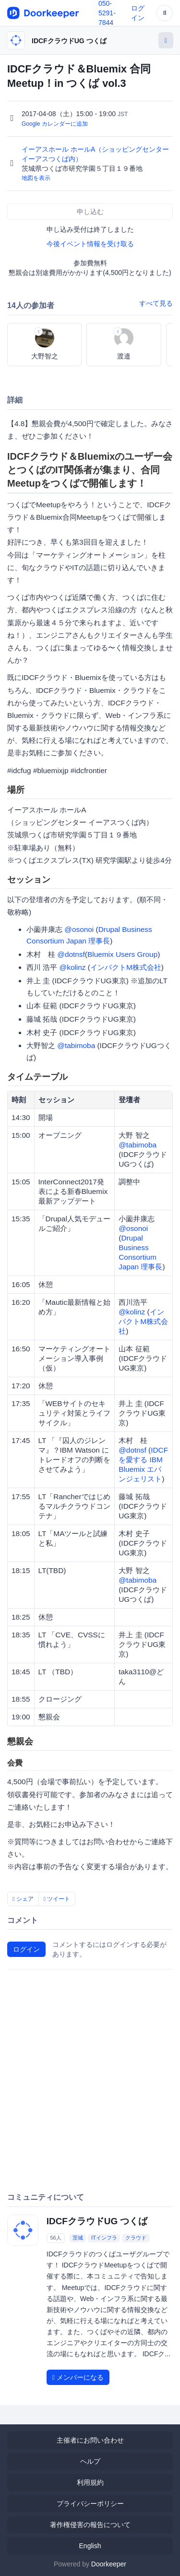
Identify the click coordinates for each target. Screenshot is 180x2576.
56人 (55, 2238)
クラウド (135, 2238)
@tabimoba (76, 1045)
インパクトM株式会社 (125, 967)
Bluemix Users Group (122, 954)
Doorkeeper (108, 2564)
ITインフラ (104, 2238)
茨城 (77, 2238)
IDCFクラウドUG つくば (69, 41)
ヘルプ (90, 2461)
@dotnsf (71, 954)
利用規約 (90, 2482)
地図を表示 (36, 178)
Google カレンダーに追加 (55, 123)
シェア (23, 1899)
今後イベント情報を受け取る (90, 244)
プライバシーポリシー (90, 2503)
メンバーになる (78, 2377)
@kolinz (73, 967)
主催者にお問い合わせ (90, 2440)
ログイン (26, 1949)
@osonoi (79, 929)
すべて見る (156, 303)
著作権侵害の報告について (90, 2524)
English (90, 2546)
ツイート (57, 1899)
